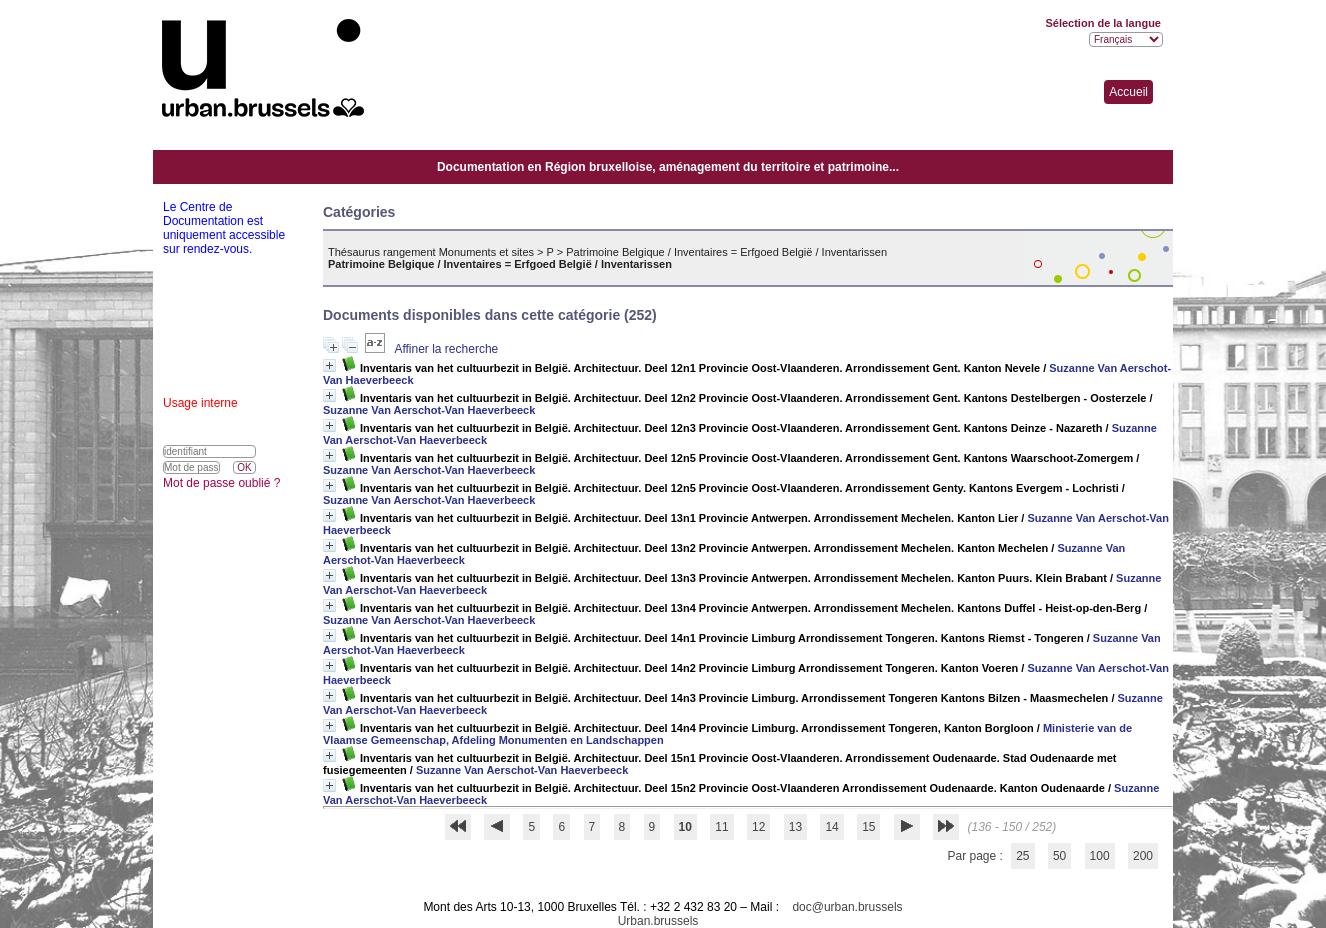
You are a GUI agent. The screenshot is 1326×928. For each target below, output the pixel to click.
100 (1100, 856)
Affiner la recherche (446, 349)
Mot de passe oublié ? (221, 483)
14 (831, 827)
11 (721, 827)
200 (1143, 856)
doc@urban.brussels (847, 907)
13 (795, 827)
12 (758, 827)
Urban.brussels (658, 921)
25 (1022, 856)
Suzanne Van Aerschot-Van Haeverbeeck (429, 410)
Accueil (1128, 92)
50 (1059, 856)
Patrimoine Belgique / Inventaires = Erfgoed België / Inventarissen (726, 252)
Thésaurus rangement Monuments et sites (431, 252)
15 (868, 827)
